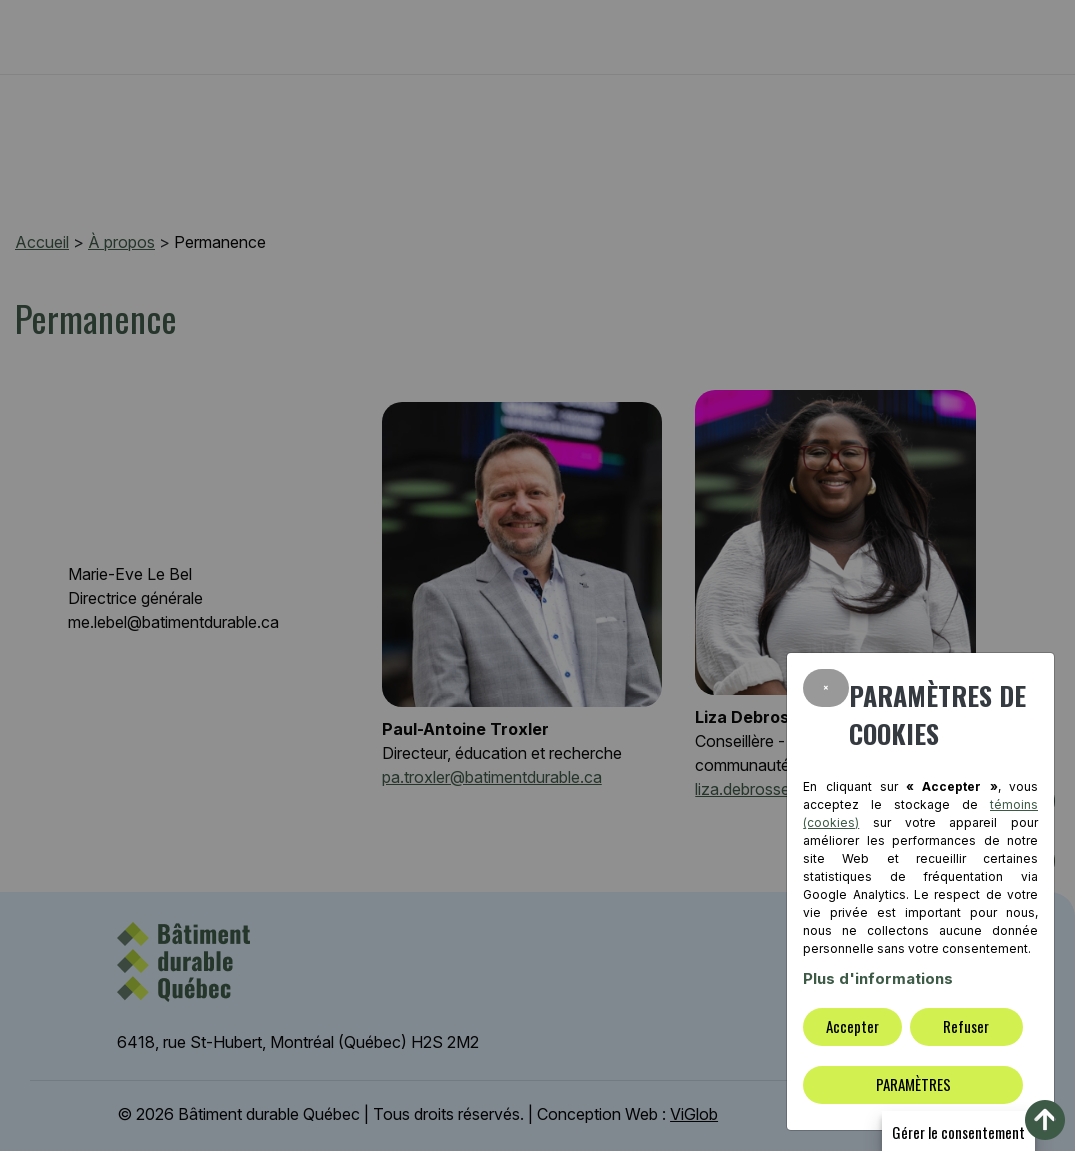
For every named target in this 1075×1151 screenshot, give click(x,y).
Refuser (966, 1026)
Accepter (852, 1026)
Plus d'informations (878, 978)
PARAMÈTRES (913, 1084)
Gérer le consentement (958, 1132)
